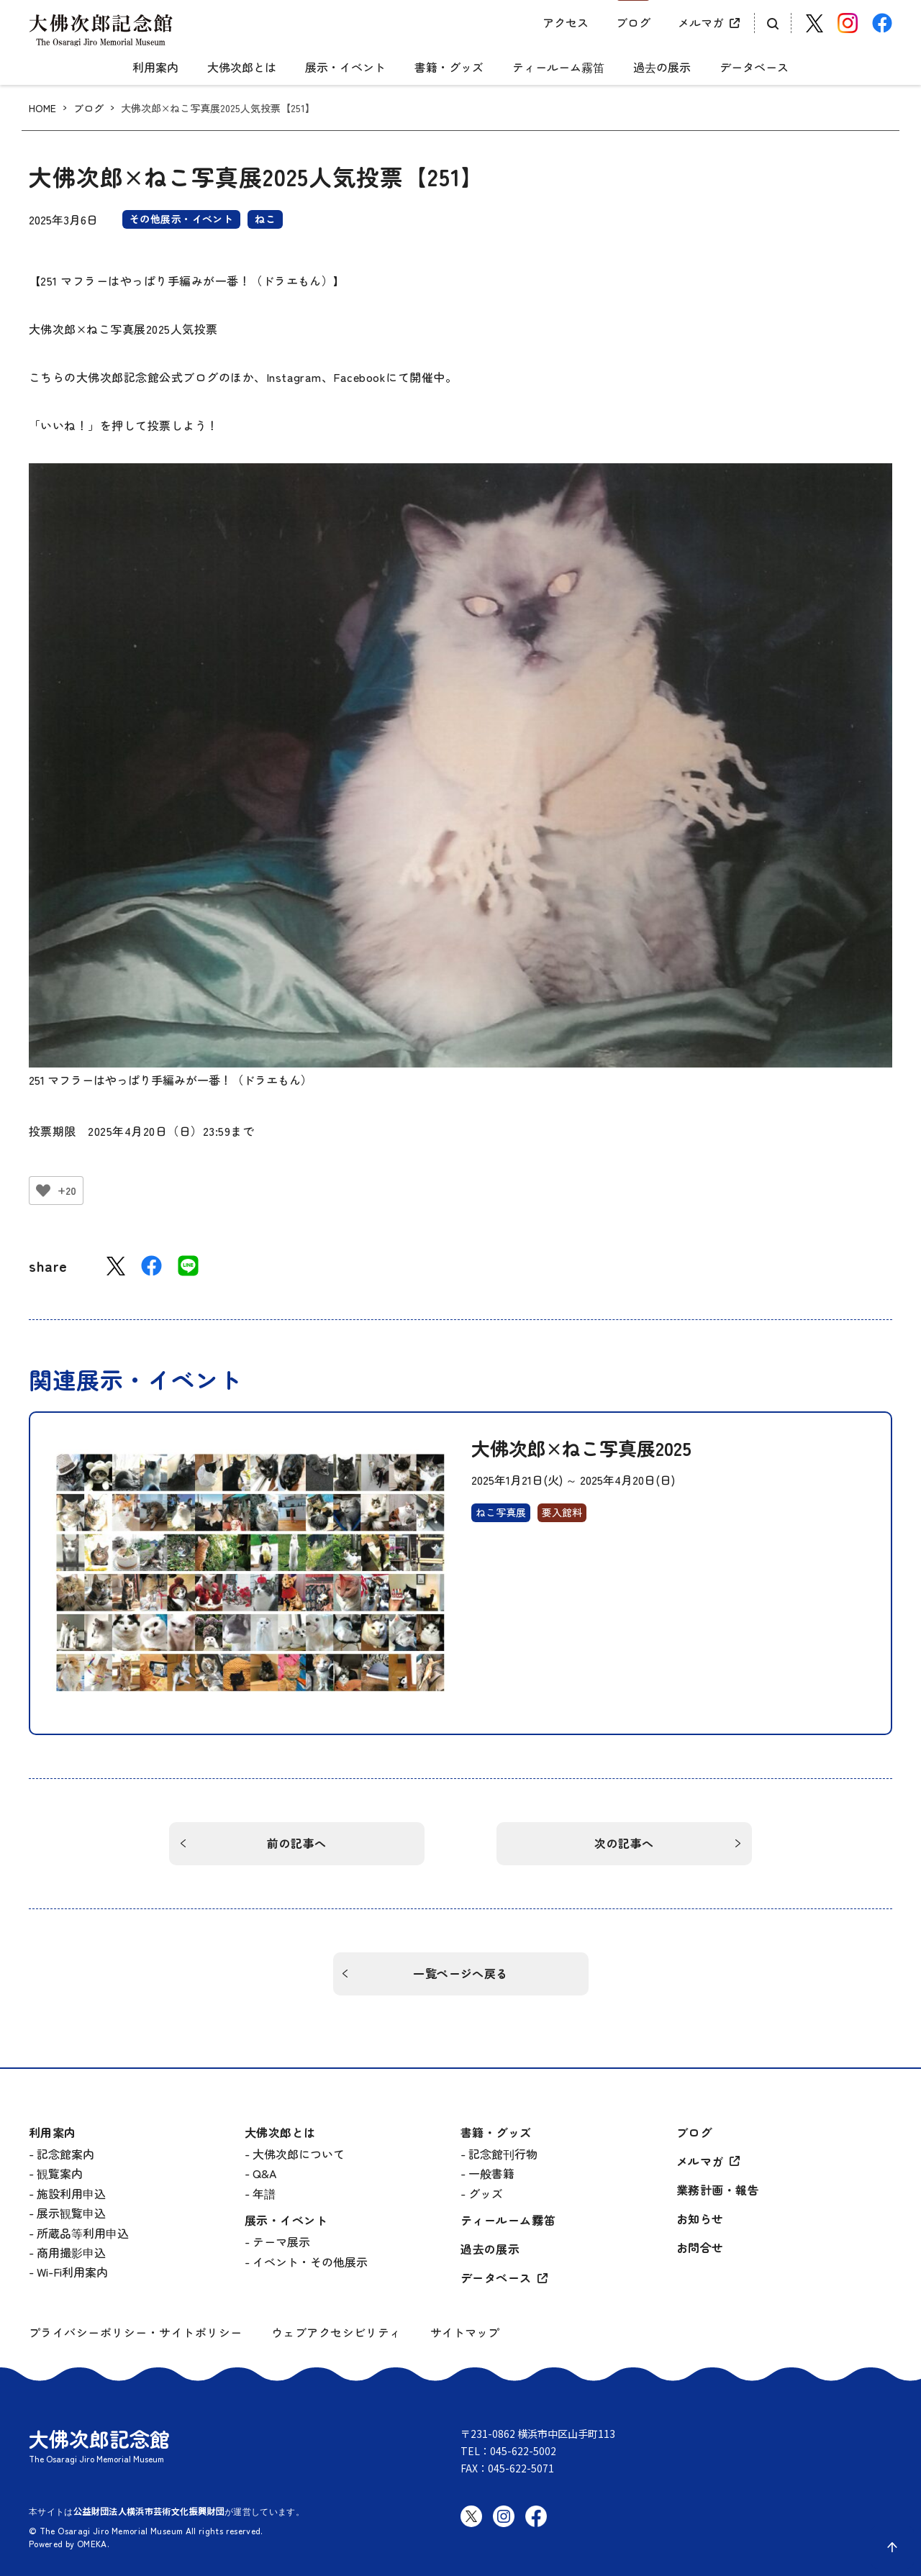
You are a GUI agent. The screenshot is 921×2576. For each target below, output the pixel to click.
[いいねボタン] (43, 1190)
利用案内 (155, 68)
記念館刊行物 (502, 2153)
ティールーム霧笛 (558, 68)
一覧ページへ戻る (460, 1973)
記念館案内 (65, 2153)
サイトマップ (464, 2332)
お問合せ (700, 2247)
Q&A (264, 2173)
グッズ (485, 2193)
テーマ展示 (281, 2241)
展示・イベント (345, 68)
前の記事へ (296, 1843)
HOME (42, 108)
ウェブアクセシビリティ (336, 2332)
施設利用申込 (71, 2193)
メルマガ (701, 22)
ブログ (633, 22)
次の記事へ (623, 1843)
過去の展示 (662, 68)
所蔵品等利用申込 (83, 2232)
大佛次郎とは (241, 68)
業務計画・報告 (717, 2190)
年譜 (264, 2193)
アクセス (566, 22)
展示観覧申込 (71, 2212)
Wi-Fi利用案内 (72, 2271)
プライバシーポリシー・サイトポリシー (135, 2332)
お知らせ (700, 2219)
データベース (754, 68)
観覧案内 (60, 2173)
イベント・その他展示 (310, 2261)
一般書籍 (491, 2173)
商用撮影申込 (71, 2252)
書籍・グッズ (449, 68)
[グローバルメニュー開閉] (39, 55)
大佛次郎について (299, 2153)
